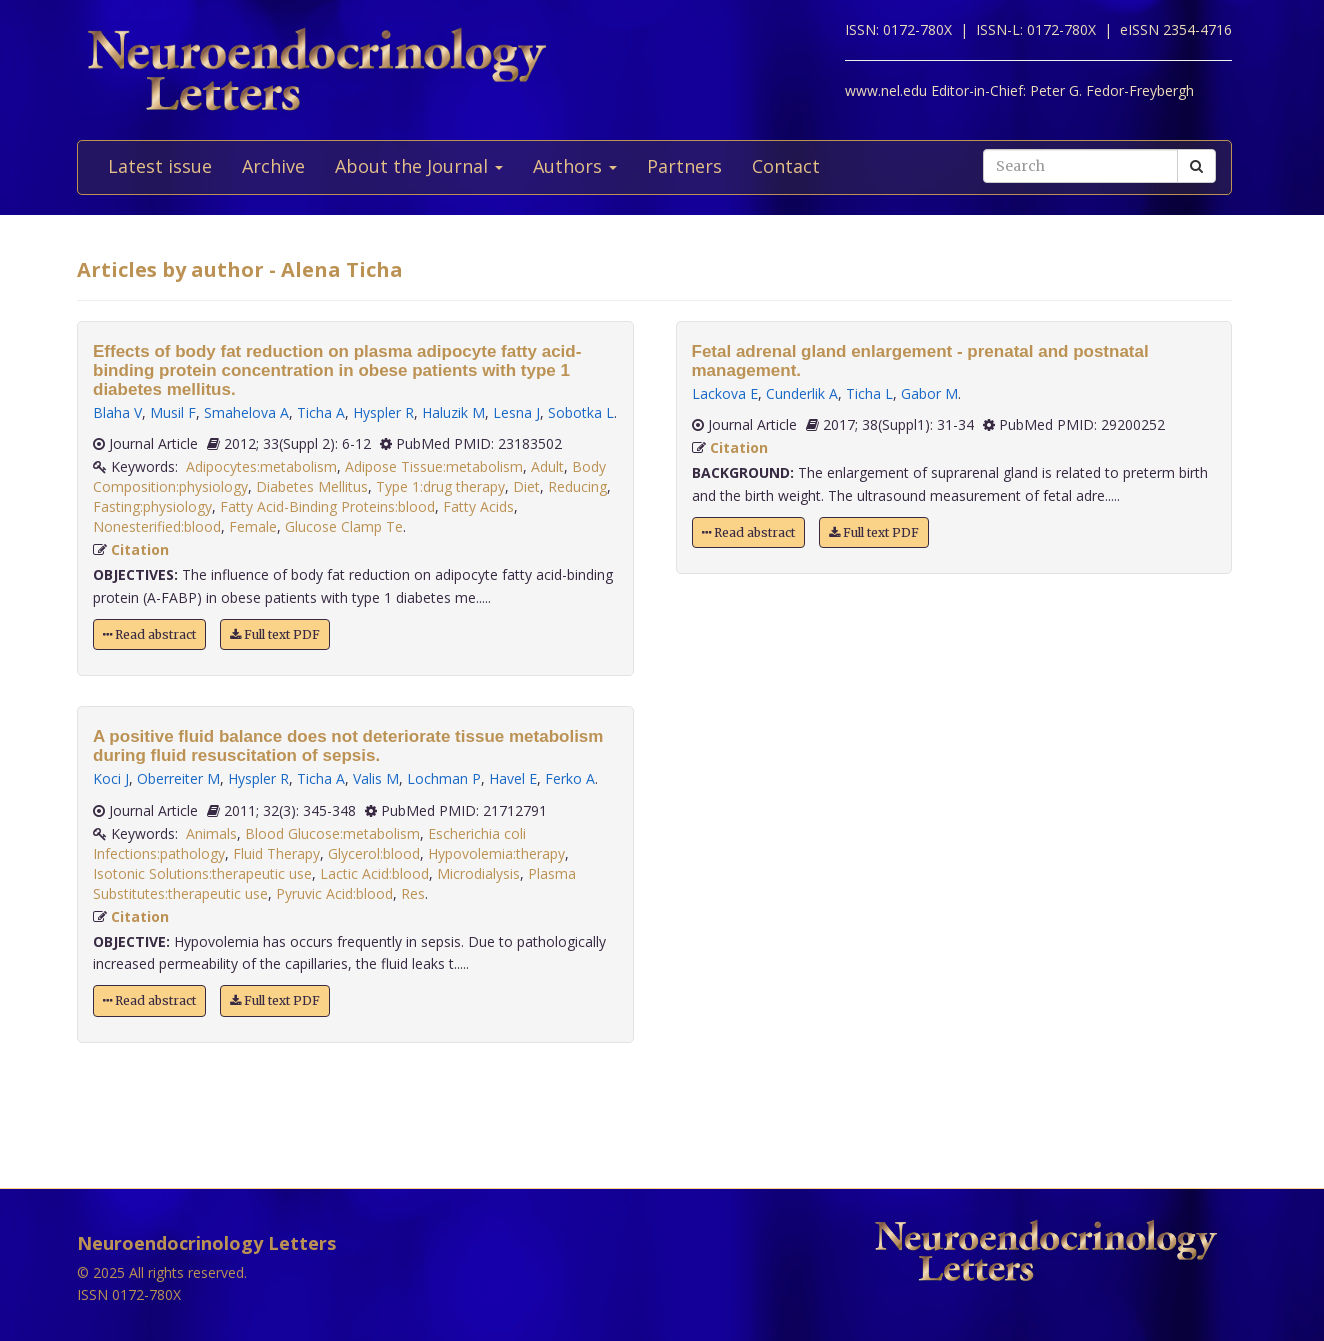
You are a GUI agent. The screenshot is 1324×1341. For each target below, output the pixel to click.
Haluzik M (453, 412)
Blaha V (117, 412)
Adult (547, 466)
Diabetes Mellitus (312, 486)
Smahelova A (246, 412)
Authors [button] (575, 166)
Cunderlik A (802, 393)
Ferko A (570, 778)
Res (413, 893)
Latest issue (160, 166)
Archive (273, 166)
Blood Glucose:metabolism (332, 833)
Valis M (376, 778)
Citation (140, 549)
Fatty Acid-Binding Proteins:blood (327, 506)
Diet (526, 486)
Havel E (513, 778)
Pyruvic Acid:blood (334, 893)
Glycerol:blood (374, 853)
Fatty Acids (478, 506)
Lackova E (725, 393)
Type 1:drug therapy (440, 486)
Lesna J (516, 412)
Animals (211, 833)
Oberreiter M (178, 778)
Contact (786, 166)
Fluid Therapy (276, 853)
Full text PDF (275, 634)
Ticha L (869, 393)
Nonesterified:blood (157, 526)
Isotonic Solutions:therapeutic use (202, 873)
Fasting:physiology (152, 506)
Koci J (111, 778)
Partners (684, 166)
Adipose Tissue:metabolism (434, 466)
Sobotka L (581, 412)
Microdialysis (478, 873)
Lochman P (444, 778)
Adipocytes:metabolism (261, 466)
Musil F (173, 412)
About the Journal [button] (419, 166)
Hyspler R (383, 412)
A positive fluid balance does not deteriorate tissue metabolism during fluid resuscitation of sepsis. (348, 746)
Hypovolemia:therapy (496, 853)
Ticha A (321, 412)
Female (253, 526)
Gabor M (929, 393)
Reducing (577, 486)
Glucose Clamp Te (344, 526)
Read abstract (149, 634)
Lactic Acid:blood (374, 873)
